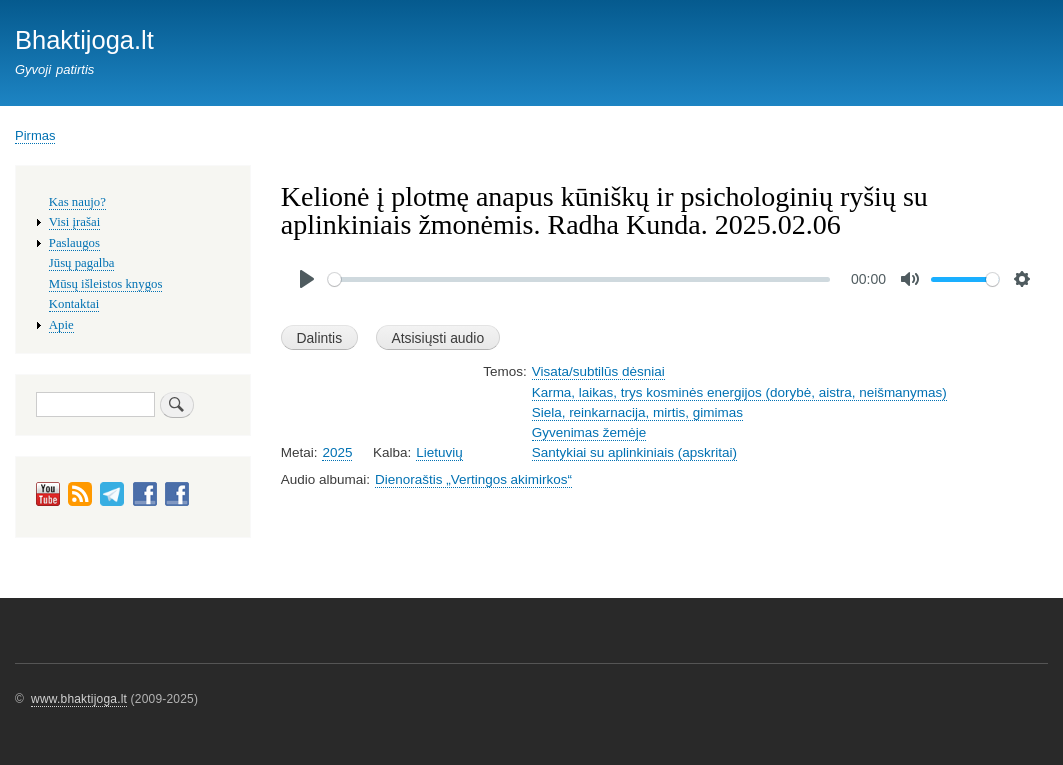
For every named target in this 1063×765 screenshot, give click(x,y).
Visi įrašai (74, 222)
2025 (337, 452)
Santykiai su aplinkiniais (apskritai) (634, 452)
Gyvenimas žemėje (589, 432)
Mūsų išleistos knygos (106, 284)
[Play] (307, 279)
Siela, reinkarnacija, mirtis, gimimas (637, 412)
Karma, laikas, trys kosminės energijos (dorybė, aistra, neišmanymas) (739, 392)
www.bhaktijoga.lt (79, 699)
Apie (61, 325)
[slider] (579, 279)
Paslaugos (74, 243)
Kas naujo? (77, 202)
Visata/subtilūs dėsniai (598, 371)
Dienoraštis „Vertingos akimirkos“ (473, 479)
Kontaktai (74, 304)
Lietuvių (439, 452)
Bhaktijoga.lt (84, 40)
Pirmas (35, 135)
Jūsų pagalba (82, 263)
